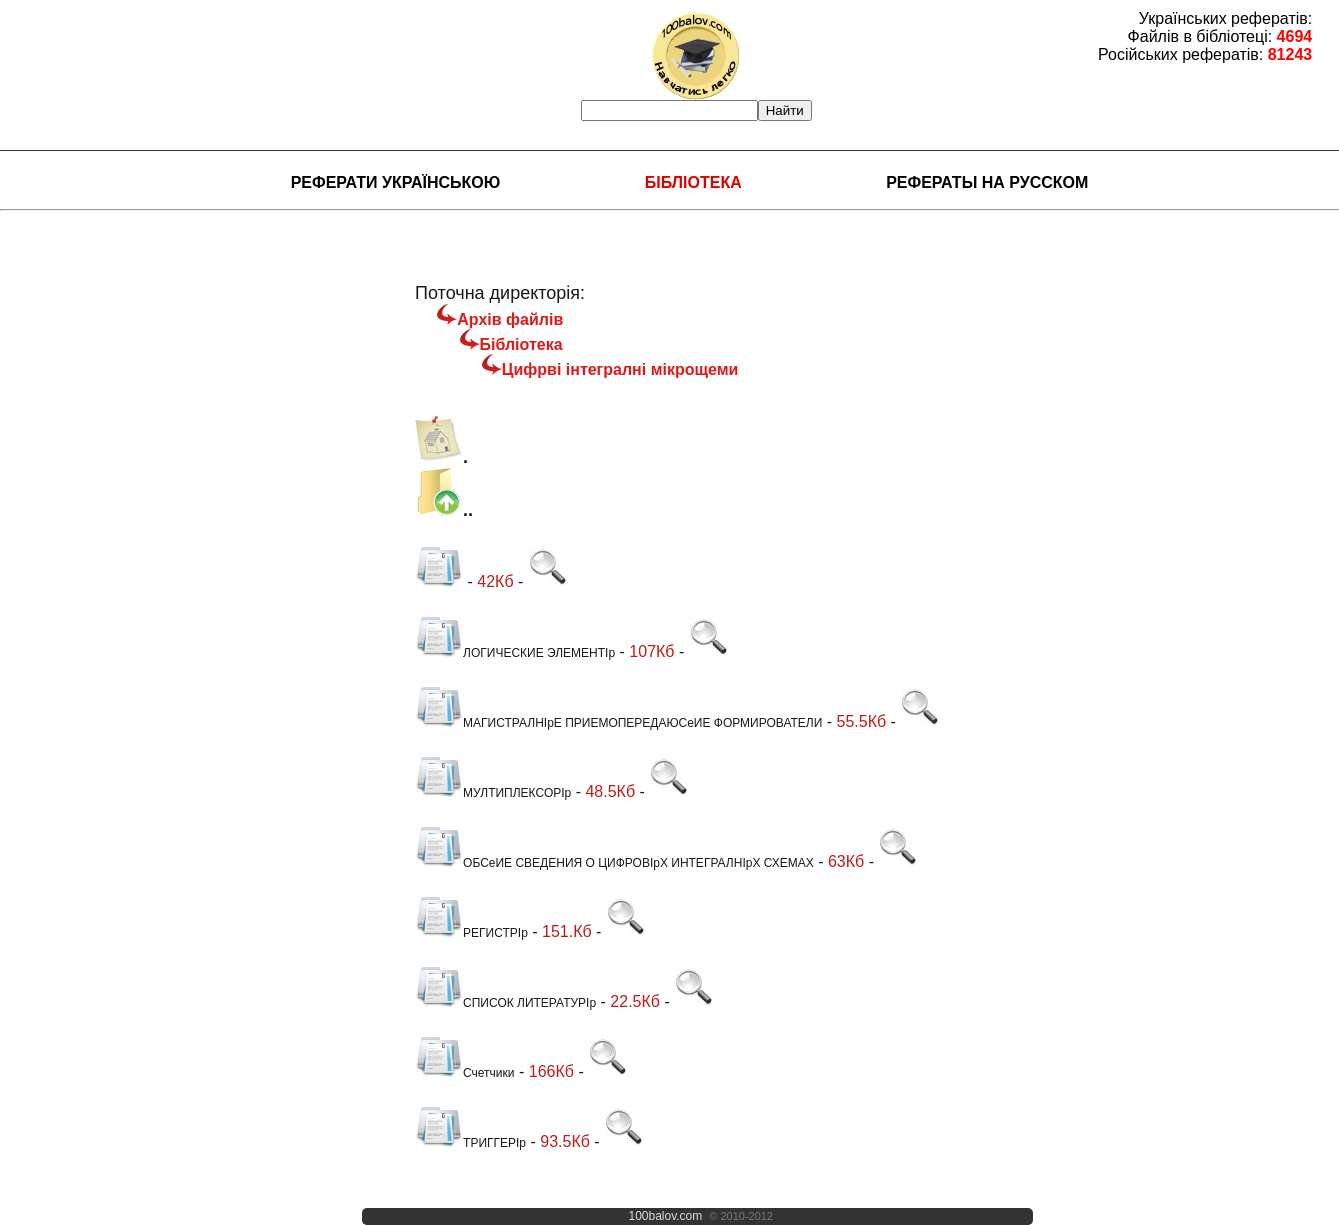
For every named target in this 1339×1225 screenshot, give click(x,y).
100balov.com (665, 1216)
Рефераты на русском (987, 182)
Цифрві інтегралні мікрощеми (620, 369)
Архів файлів (510, 319)
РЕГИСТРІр (471, 933)
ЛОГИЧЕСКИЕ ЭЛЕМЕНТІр (515, 653)
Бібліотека (693, 182)
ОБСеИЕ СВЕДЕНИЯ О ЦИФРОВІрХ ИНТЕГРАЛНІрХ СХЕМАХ (614, 863)
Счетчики (464, 1073)
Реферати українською (396, 182)
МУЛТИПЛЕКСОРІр (493, 793)
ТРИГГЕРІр (470, 1143)
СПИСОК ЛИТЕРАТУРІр (505, 1003)
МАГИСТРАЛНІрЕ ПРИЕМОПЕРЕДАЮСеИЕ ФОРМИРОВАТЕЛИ (618, 723)
